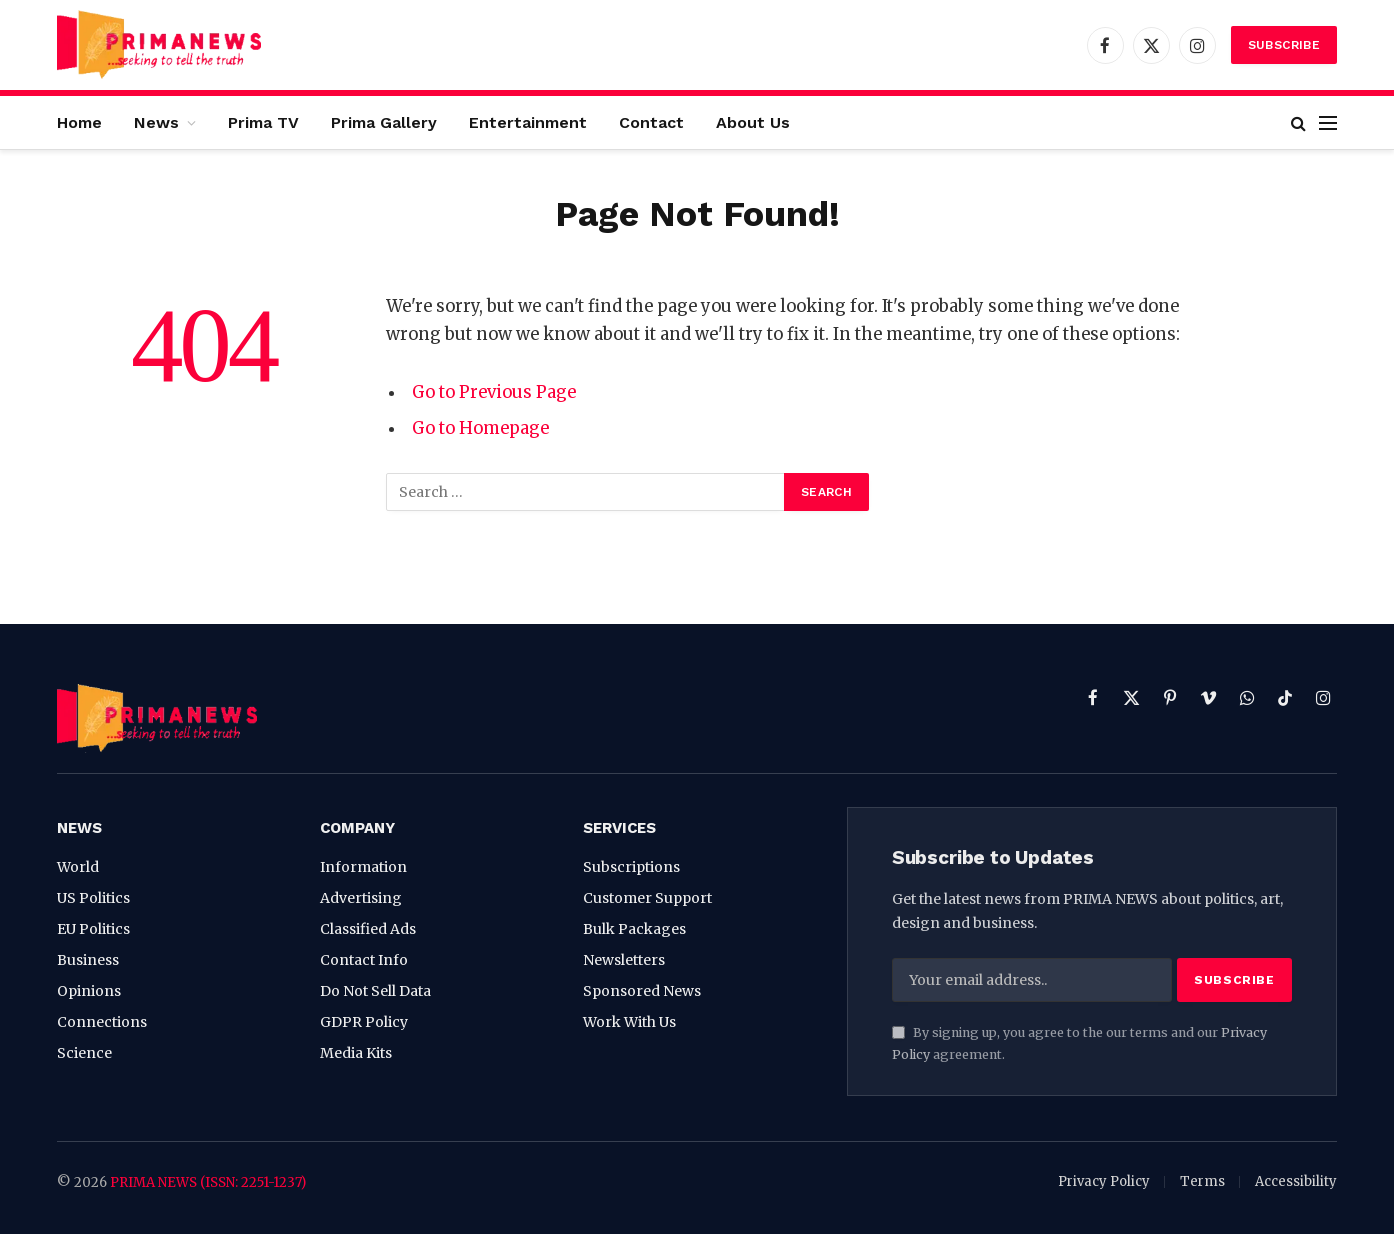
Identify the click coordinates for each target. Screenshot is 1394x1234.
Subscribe (1284, 45)
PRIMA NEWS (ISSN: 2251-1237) (208, 1182)
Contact (651, 122)
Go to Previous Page (494, 392)
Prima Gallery (384, 122)
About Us (753, 122)
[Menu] (1328, 122)
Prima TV (263, 122)
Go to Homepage (480, 428)
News (156, 122)
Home (79, 122)
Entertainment (528, 122)
